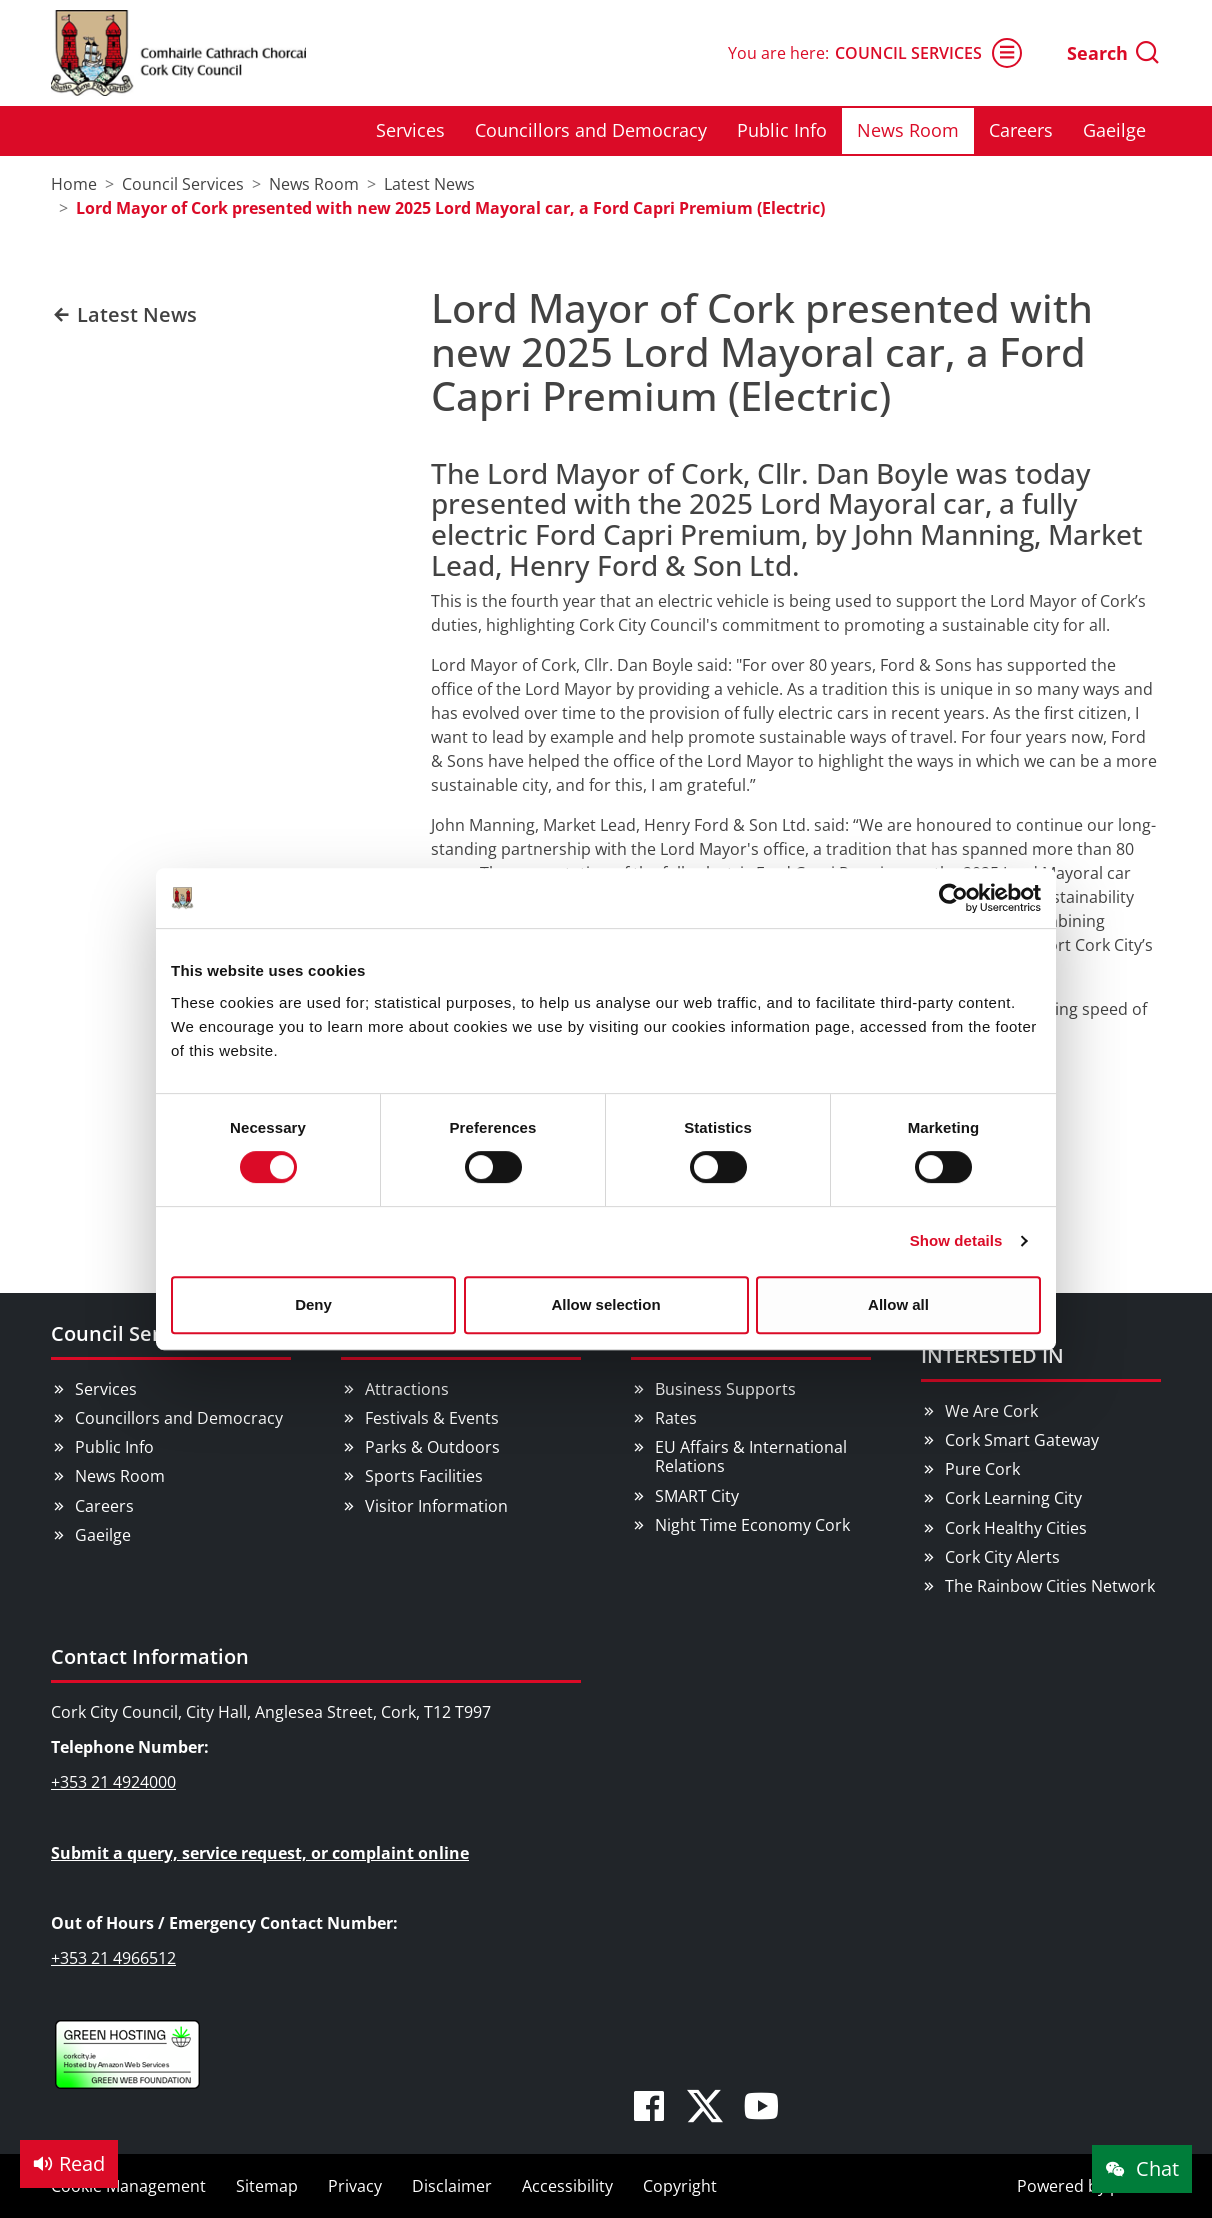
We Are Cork (991, 1411)
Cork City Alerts (1002, 1557)
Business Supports (725, 1389)
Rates (676, 1418)
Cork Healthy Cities (1016, 1528)
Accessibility (567, 2186)
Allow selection (605, 1304)
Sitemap (267, 2186)
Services (410, 130)
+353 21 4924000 (113, 1782)
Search (1114, 53)
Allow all (898, 1304)
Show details (956, 1240)
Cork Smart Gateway (1022, 1440)
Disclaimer (452, 2186)
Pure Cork (982, 1469)
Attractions (407, 1389)
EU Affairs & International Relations (751, 1456)
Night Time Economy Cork (752, 1525)
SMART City (697, 1496)
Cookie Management (128, 2186)
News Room (908, 130)
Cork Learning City (1013, 1498)
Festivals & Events (432, 1418)
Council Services (928, 53)
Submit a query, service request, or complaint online (260, 1853)
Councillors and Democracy (591, 130)
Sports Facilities (424, 1476)
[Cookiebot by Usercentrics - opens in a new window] (953, 898)
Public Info (782, 130)
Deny (313, 1304)
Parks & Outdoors (432, 1447)
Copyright (680, 2186)
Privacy (355, 2186)
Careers (1021, 130)
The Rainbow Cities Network (1050, 1586)
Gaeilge (1114, 130)
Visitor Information (436, 1506)
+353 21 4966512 (113, 1958)
